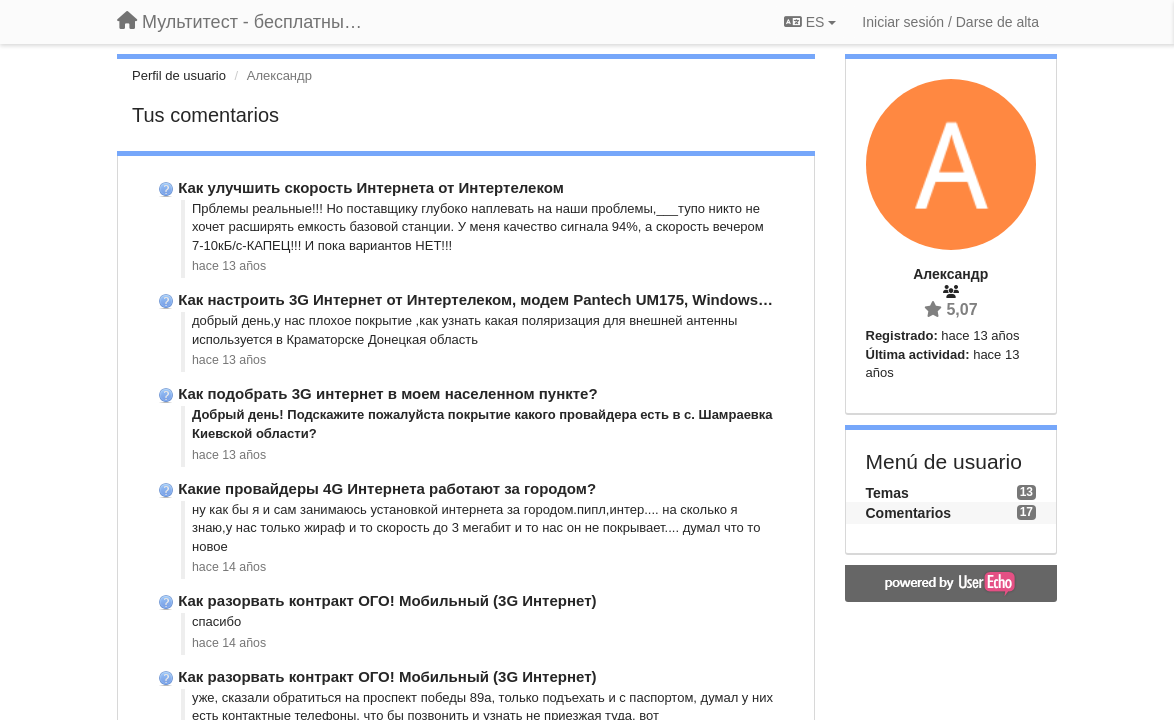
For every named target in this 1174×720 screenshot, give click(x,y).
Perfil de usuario (179, 75)
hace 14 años (229, 567)
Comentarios (909, 513)
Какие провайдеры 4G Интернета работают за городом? (387, 488)
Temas (887, 493)
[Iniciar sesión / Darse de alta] (950, 22)
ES (810, 22)
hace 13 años (229, 266)
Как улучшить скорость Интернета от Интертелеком (371, 187)
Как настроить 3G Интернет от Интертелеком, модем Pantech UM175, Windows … (477, 299)
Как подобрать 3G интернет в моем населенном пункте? (387, 393)
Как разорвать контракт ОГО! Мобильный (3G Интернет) (387, 600)
